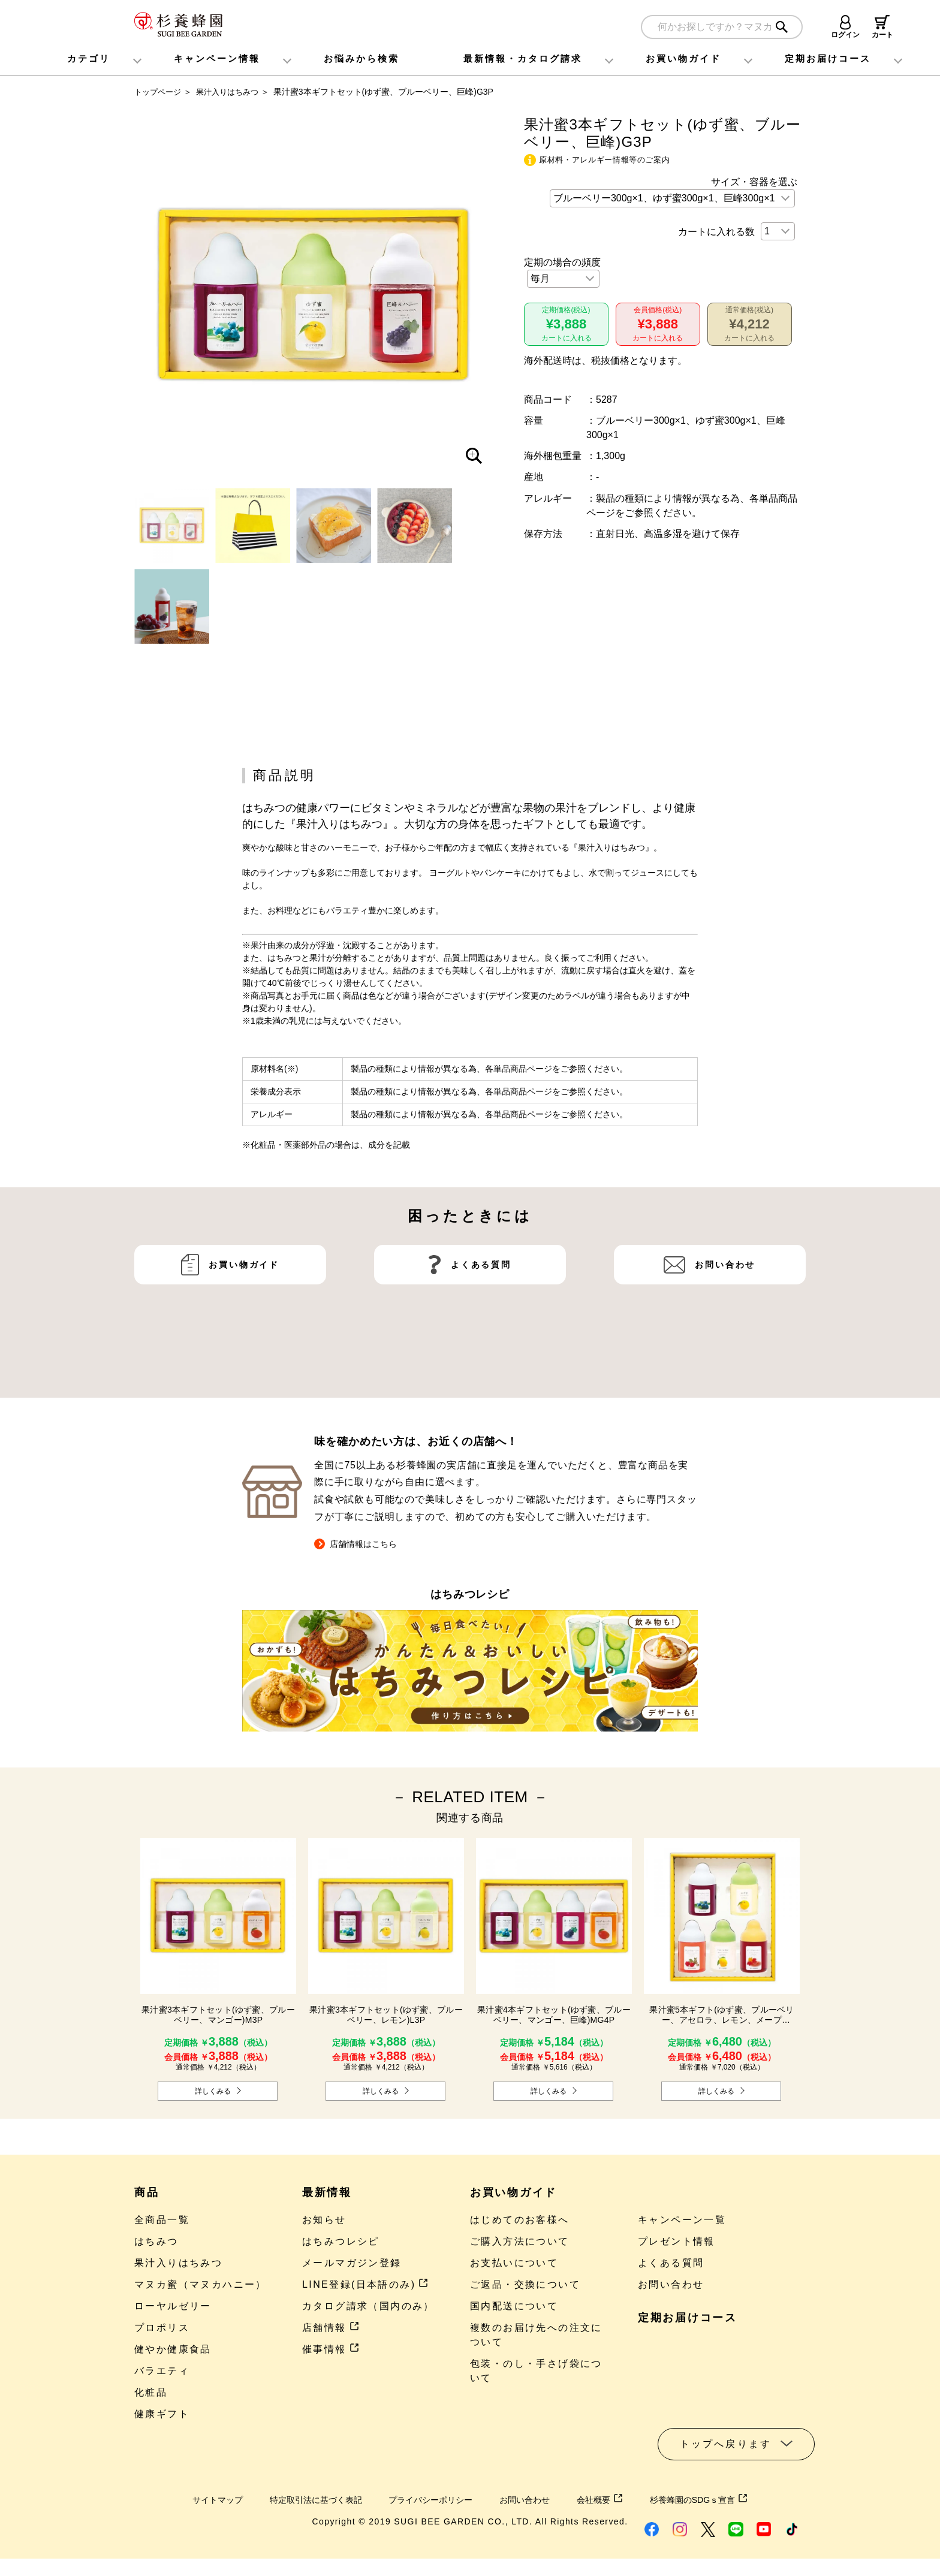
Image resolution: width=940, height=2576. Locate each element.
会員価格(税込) (658, 326)
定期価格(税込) (566, 326)
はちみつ (156, 2246)
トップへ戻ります (726, 2449)
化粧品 (150, 2397)
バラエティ (161, 2375)
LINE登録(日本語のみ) (365, 2289)
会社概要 (613, 2504)
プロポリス (161, 2332)
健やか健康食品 (173, 2354)
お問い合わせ (725, 1311)
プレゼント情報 (676, 2246)
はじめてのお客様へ (520, 2224)
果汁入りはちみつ (233, 91)
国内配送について (514, 2311)
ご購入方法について (520, 2246)
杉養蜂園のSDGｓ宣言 (721, 2504)
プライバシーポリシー (429, 2504)
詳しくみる (213, 2095)
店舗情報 (330, 2332)
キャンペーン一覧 (682, 2224)
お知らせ (324, 2224)
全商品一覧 (161, 2224)
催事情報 (330, 2354)
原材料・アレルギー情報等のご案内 (604, 159)
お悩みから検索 (361, 58)
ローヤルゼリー (173, 2311)
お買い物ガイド (683, 58)
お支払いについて (514, 2268)
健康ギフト (161, 2419)
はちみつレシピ (340, 2246)
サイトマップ (193, 2504)
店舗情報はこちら (360, 1548)
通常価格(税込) (749, 326)
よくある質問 (481, 1311)
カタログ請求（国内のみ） (368, 2311)
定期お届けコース (687, 2322)
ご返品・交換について (525, 2289)
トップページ (159, 91)
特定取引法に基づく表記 (301, 2504)
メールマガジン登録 (352, 2268)
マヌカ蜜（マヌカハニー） (200, 2289)
